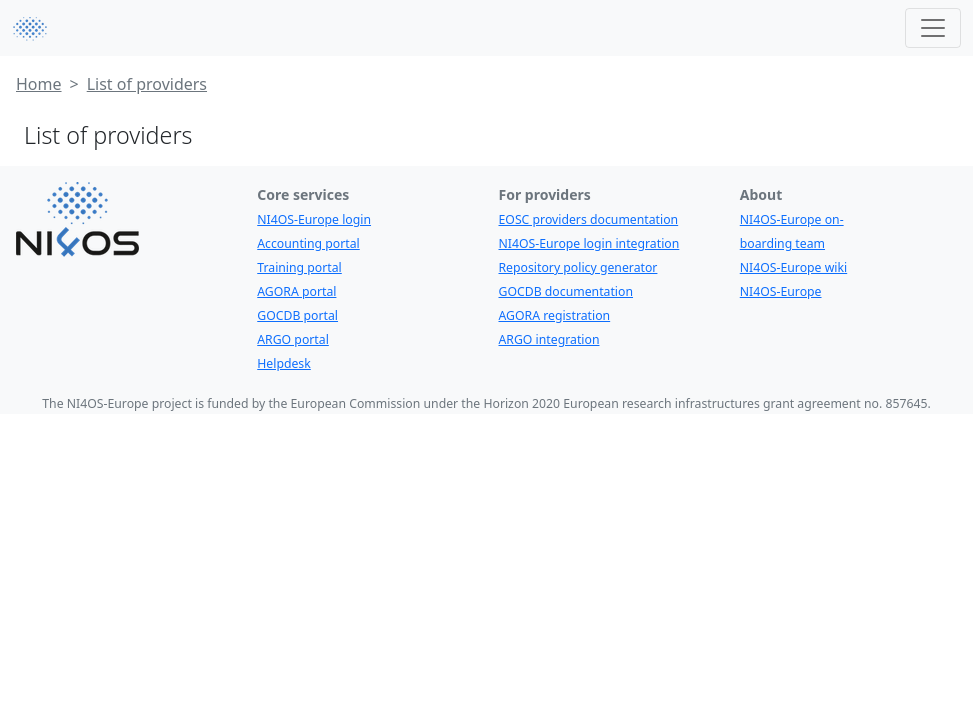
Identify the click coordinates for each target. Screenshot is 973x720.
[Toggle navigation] (933, 28)
